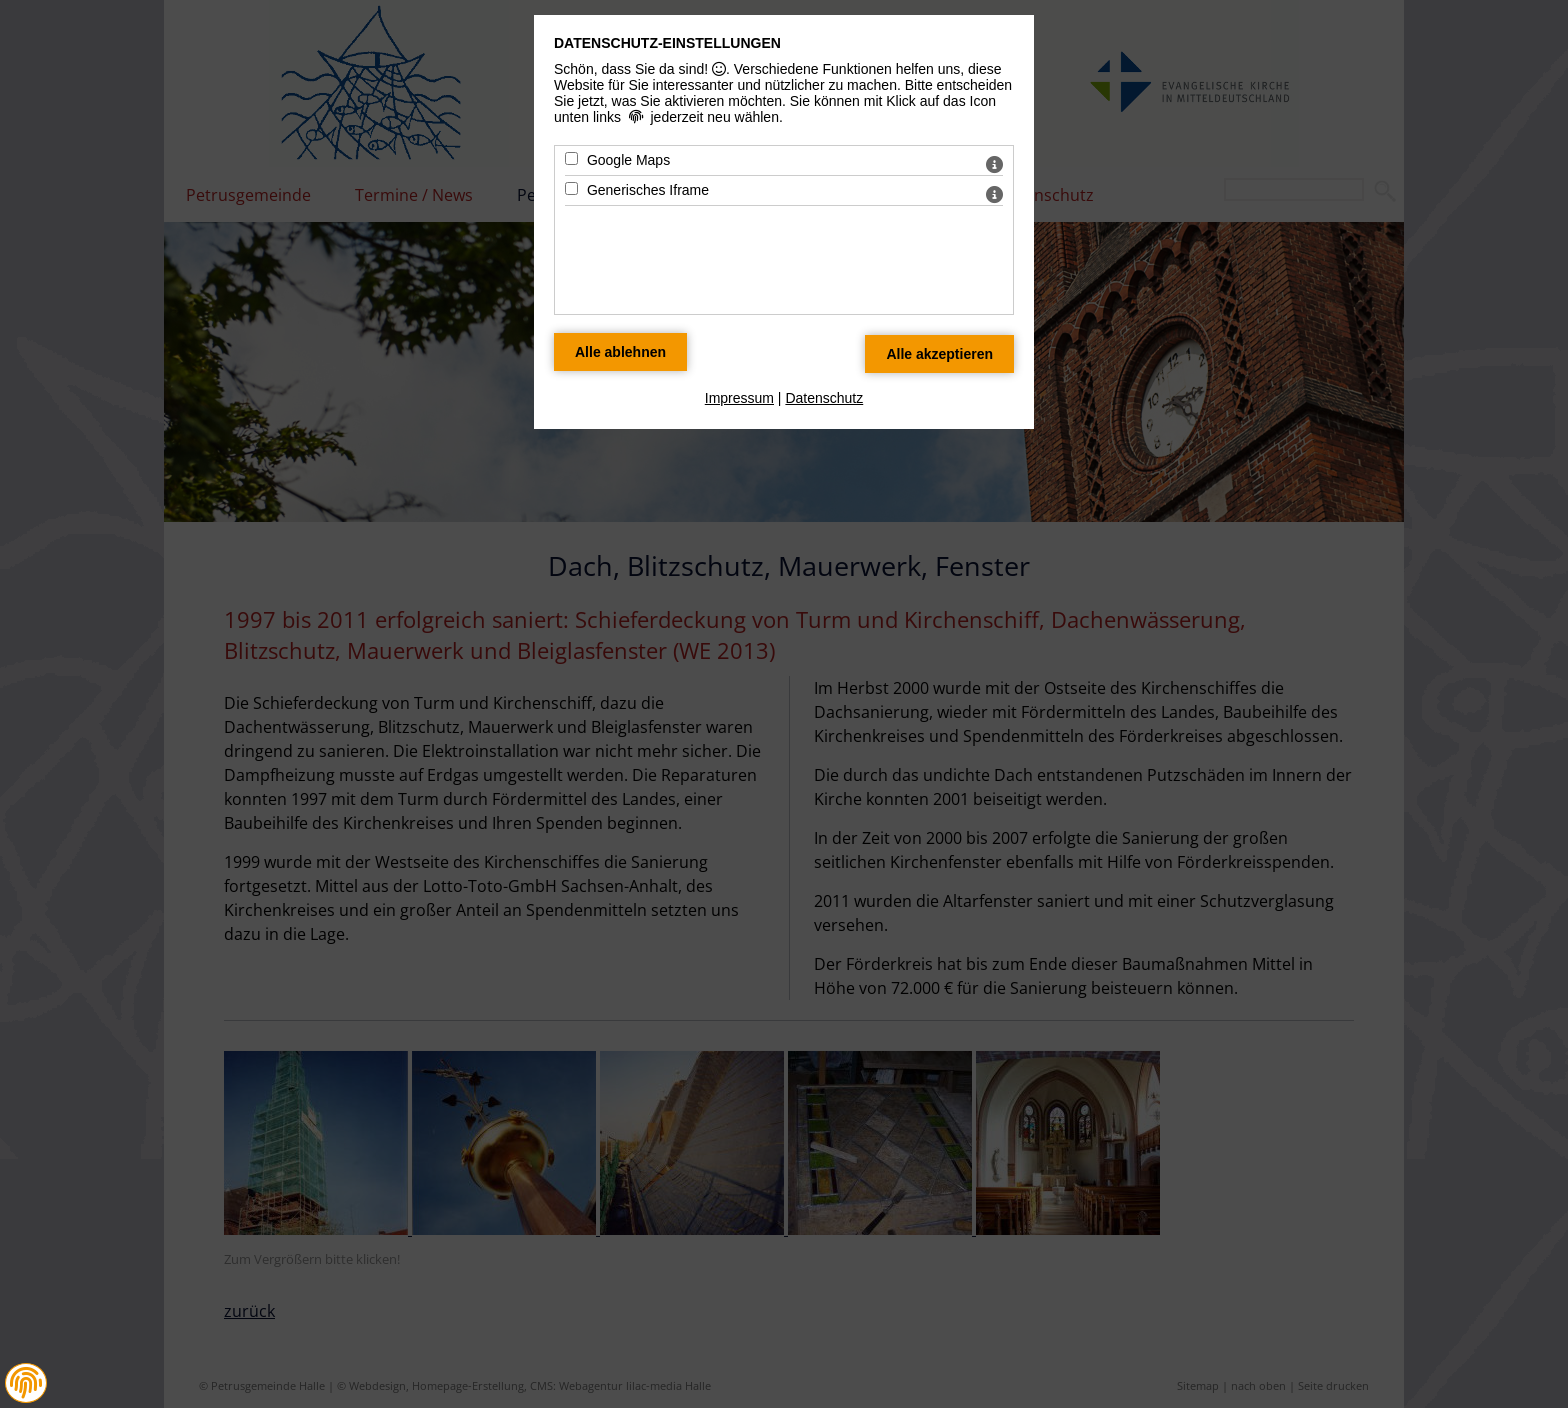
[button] (26, 1383)
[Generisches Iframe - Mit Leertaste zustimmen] (571, 188)
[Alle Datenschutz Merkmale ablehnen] (620, 352)
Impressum (739, 398)
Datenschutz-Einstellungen (667, 43)
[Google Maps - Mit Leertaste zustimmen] (571, 158)
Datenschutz (824, 398)
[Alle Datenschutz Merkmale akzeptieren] (939, 354)
